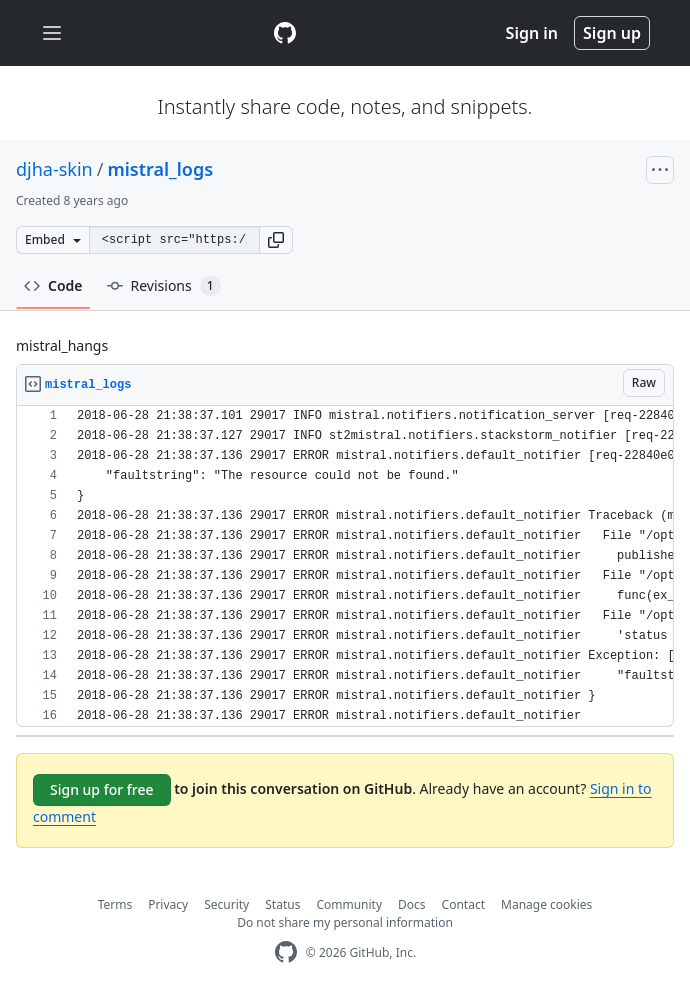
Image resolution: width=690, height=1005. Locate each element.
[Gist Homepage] (285, 33)
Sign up (612, 33)
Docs (412, 904)
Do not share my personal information (345, 922)
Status (282, 904)
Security (226, 904)
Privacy (168, 904)
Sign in (532, 33)
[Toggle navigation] (52, 33)
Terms (115, 904)
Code (53, 285)
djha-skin (54, 169)
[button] (276, 240)
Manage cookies (546, 904)
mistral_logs (160, 169)
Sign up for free (102, 789)
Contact (463, 904)
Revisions (164, 286)
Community (349, 904)
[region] (345, 566)
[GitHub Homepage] (286, 952)
